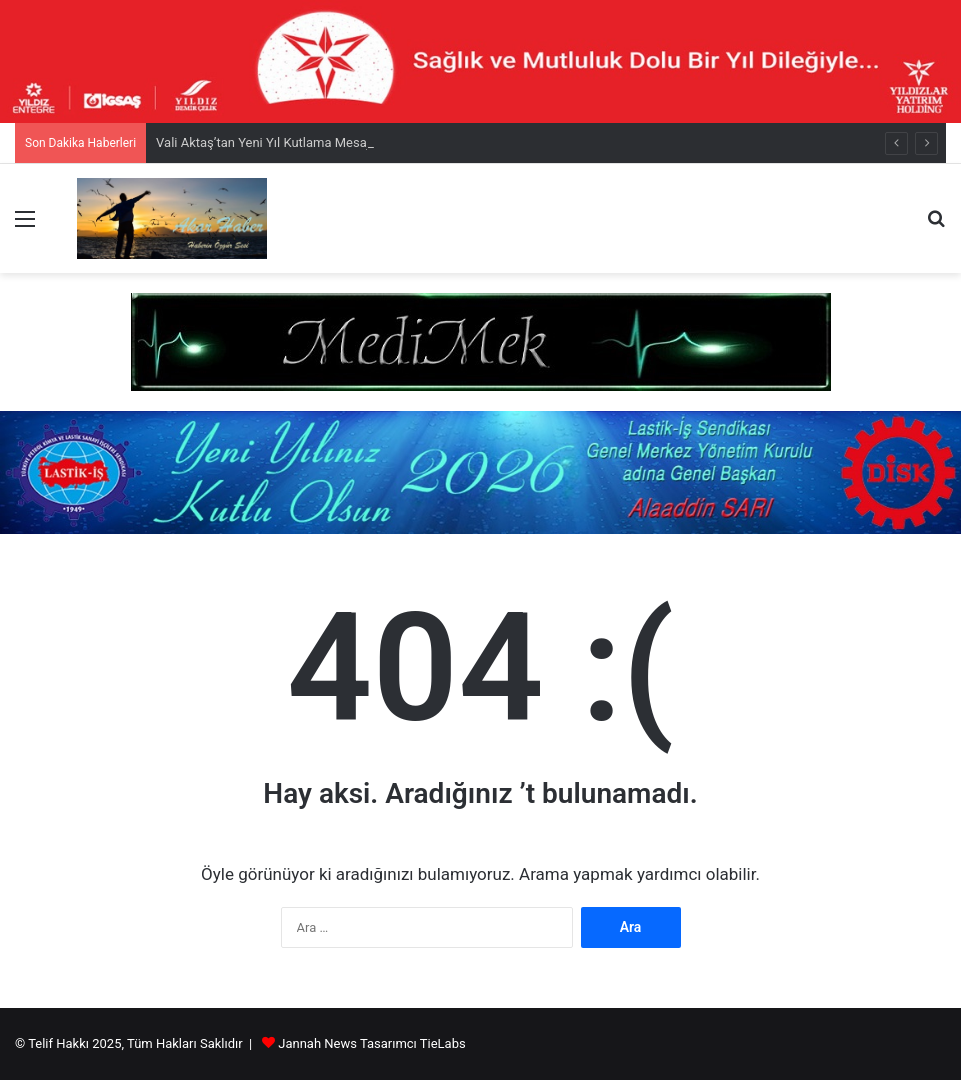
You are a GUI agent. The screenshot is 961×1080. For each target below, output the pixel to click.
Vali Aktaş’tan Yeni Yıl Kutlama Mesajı (264, 142)
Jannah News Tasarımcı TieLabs (371, 1043)
